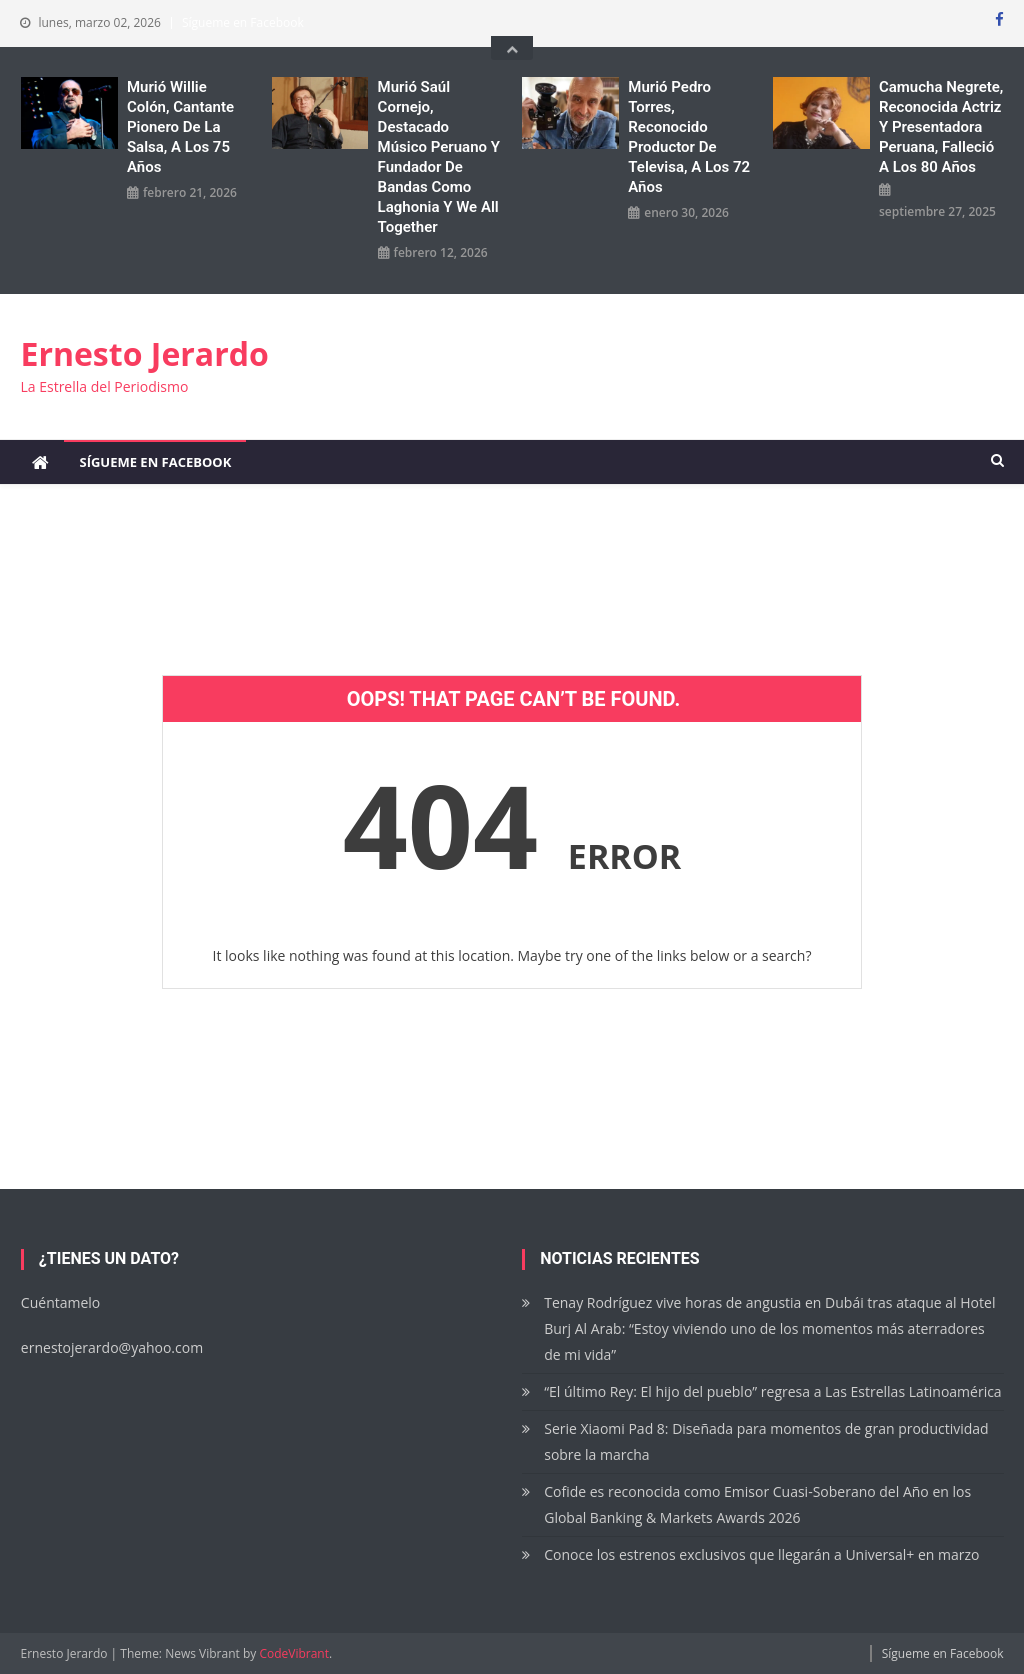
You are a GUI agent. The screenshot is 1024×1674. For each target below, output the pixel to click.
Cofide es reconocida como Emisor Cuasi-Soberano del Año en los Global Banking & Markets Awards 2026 (757, 1504)
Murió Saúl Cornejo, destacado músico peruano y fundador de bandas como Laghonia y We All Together (439, 157)
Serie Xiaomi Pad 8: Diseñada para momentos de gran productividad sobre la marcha (766, 1441)
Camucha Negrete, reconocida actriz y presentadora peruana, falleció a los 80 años (941, 127)
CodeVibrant (294, 1653)
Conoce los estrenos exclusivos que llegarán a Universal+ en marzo (761, 1554)
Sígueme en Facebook (243, 22)
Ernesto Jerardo (144, 353)
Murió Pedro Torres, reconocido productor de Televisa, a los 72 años (689, 137)
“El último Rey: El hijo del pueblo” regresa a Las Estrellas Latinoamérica (772, 1391)
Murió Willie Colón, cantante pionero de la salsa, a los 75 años (180, 127)
